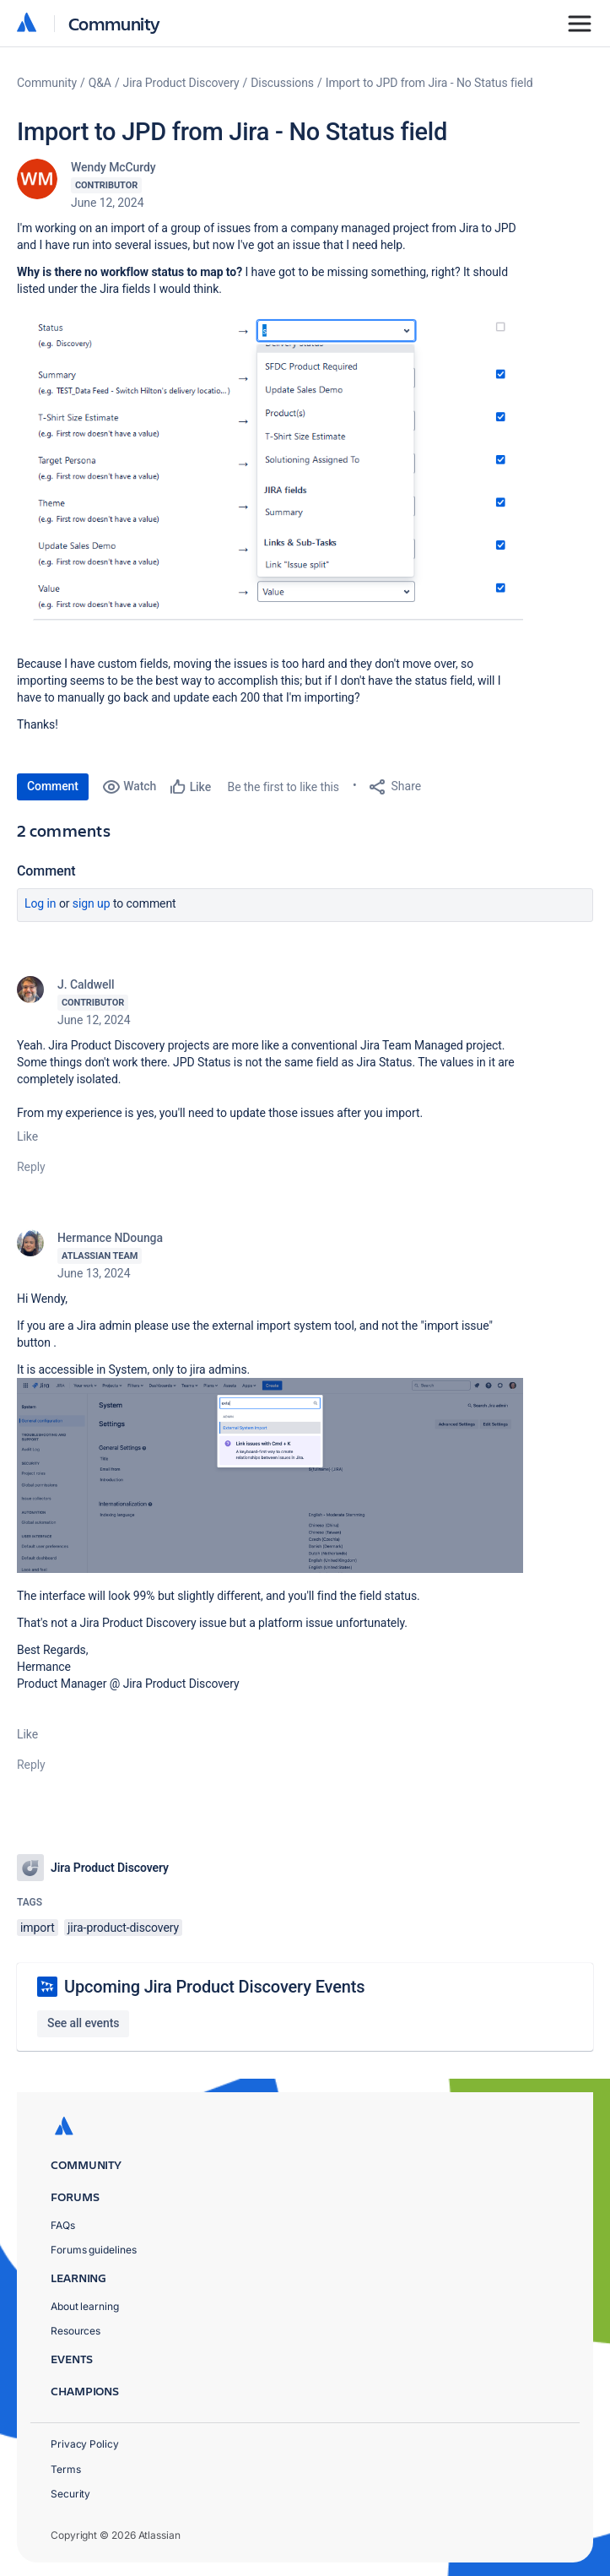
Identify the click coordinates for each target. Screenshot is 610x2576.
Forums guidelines (94, 2249)
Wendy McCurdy (113, 167)
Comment (52, 786)
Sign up (92, 903)
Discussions (282, 82)
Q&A (100, 82)
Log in (40, 903)
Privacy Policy (85, 2444)
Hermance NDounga (110, 1238)
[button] (270, 474)
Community (114, 23)
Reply (31, 1167)
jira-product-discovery (123, 1927)
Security (70, 2493)
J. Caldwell (85, 984)
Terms (66, 2469)
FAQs (63, 2225)
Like (27, 1136)
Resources (75, 2330)
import (37, 1927)
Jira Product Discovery (181, 82)
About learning (85, 2306)
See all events (83, 2023)
